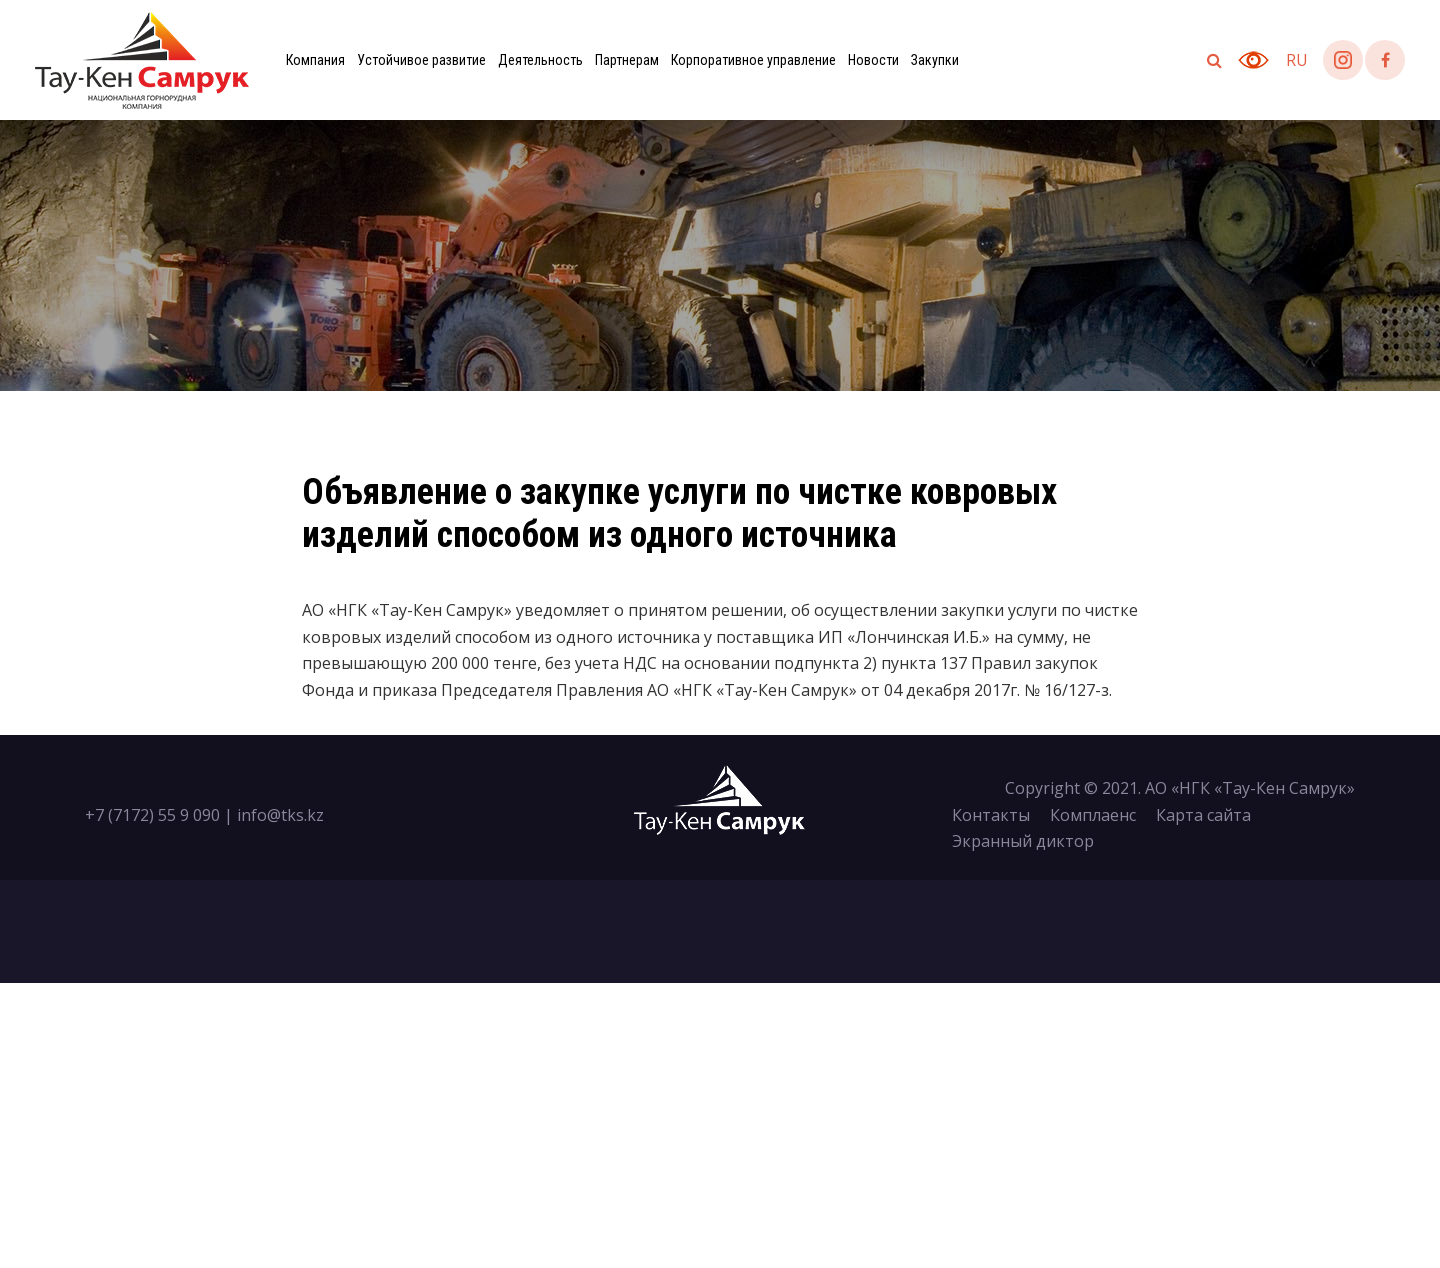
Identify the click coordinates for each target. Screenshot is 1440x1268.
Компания (315, 60)
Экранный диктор (1023, 841)
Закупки (935, 60)
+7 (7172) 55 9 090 (152, 815)
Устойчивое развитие (421, 60)
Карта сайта (1203, 815)
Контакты (991, 815)
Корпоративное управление (753, 60)
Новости (873, 60)
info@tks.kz (280, 815)
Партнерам (627, 60)
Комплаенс (1093, 815)
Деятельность (540, 60)
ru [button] (1297, 60)
